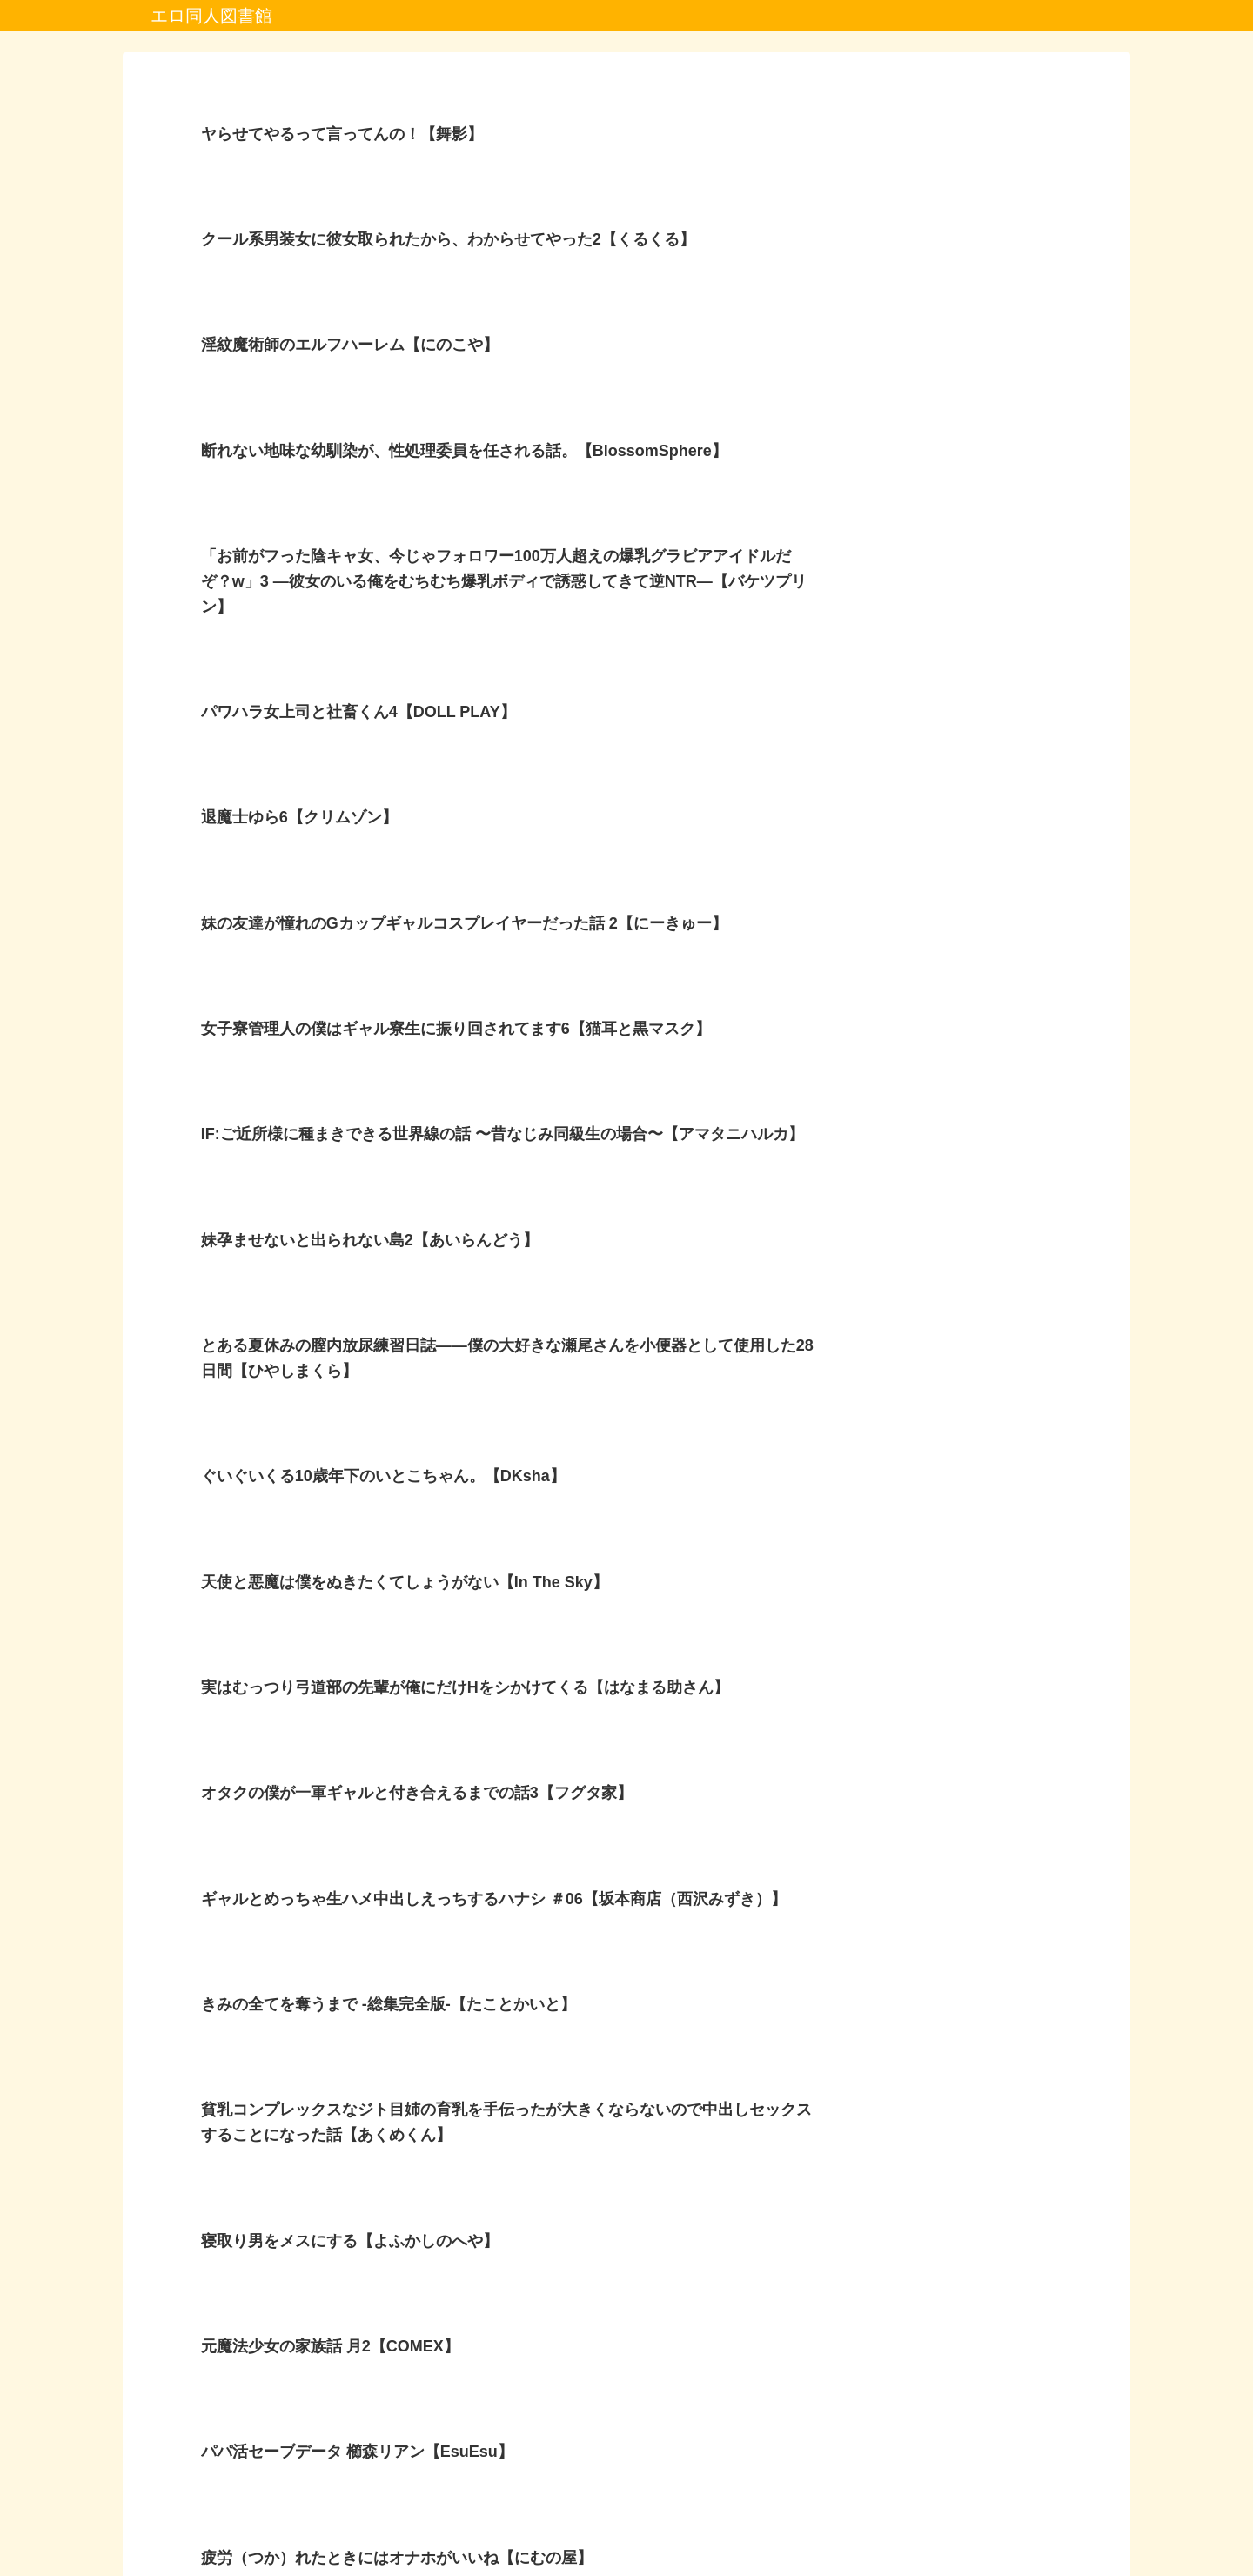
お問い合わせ (742, 2522)
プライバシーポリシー (535, 2522)
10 (673, 2385)
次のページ (627, 2320)
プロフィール (650, 2522)
